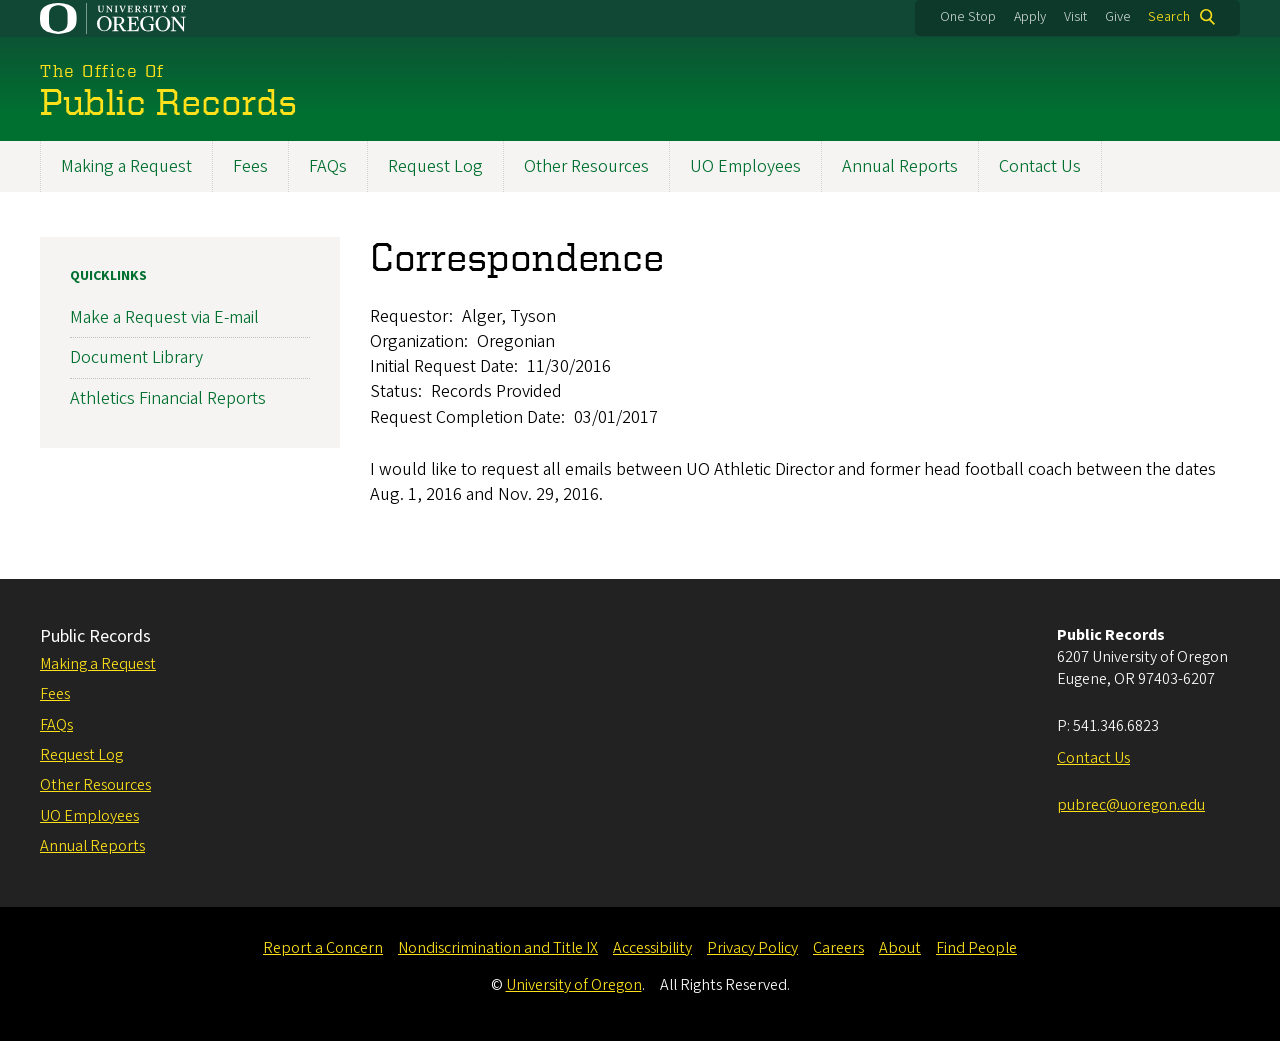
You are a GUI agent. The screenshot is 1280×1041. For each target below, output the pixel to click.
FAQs (328, 166)
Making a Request (126, 166)
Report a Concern (323, 948)
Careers (838, 948)
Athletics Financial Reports (168, 397)
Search (1169, 17)
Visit (1075, 17)
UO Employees (745, 166)
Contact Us (1040, 166)
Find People (976, 948)
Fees (250, 166)
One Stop (968, 17)
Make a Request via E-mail (164, 317)
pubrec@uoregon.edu (1131, 805)
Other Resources (586, 166)
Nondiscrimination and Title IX (498, 948)
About (900, 948)
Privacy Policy (752, 948)
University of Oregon (574, 985)
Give (1118, 17)
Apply (1030, 17)
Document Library (136, 357)
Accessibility (652, 948)
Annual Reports (900, 166)
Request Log (435, 166)
